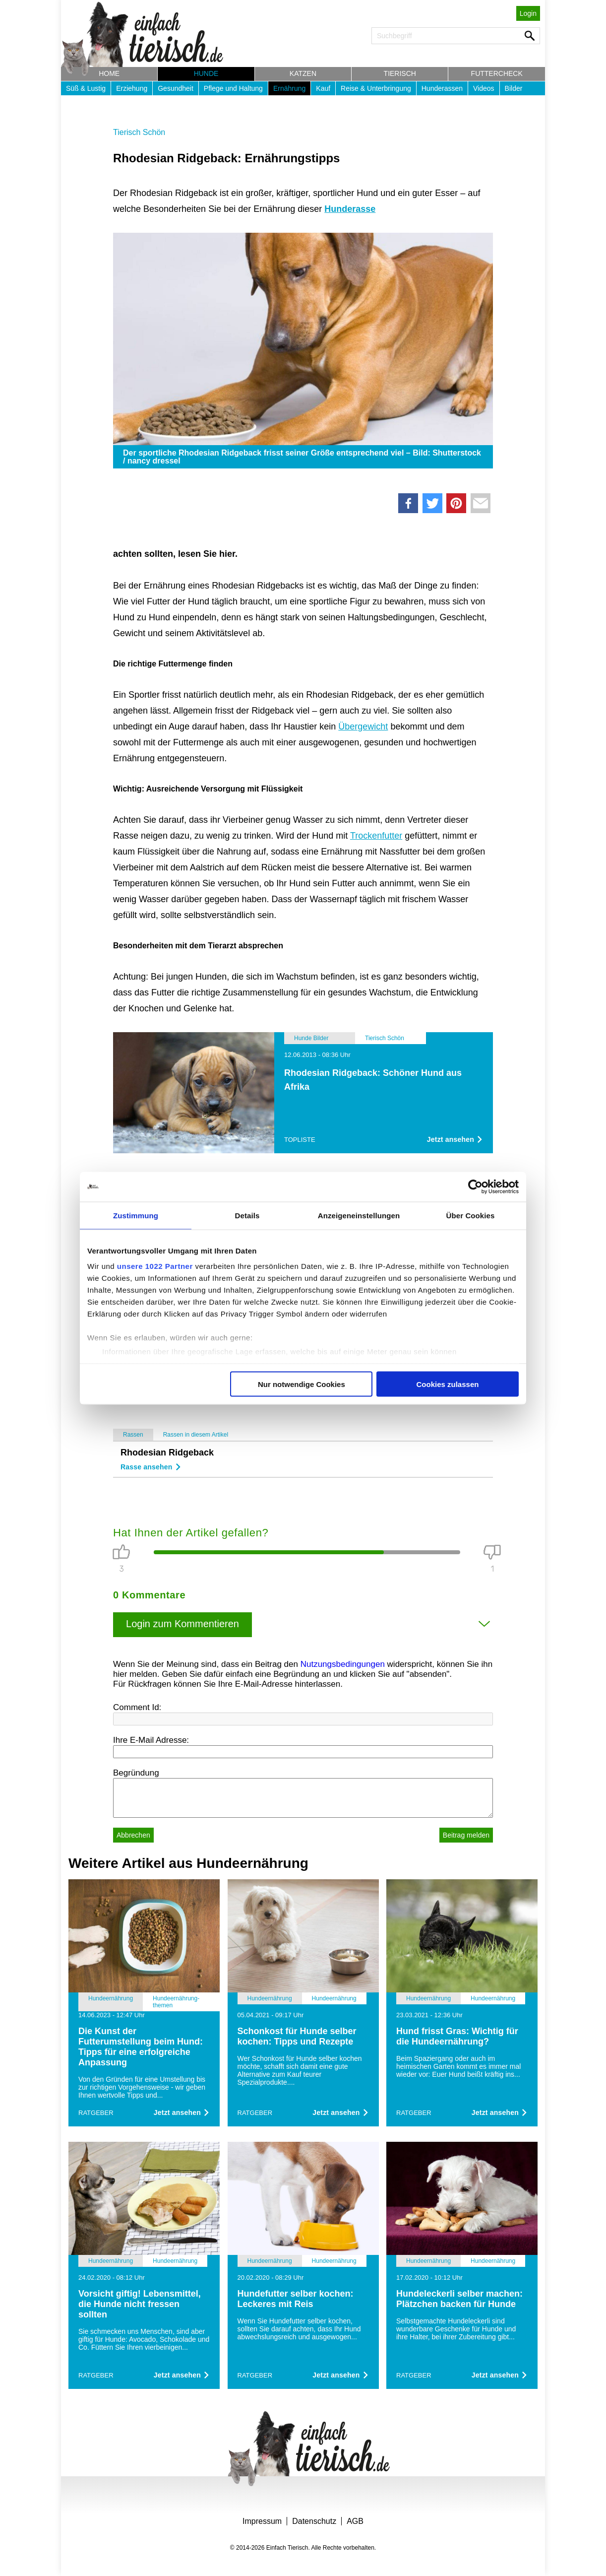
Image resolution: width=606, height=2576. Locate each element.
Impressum (262, 2521)
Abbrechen (133, 1835)
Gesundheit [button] (175, 88)
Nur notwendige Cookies (301, 1384)
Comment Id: (137, 1707)
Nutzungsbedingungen (343, 1664)
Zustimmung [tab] (135, 1215)
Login (528, 13)
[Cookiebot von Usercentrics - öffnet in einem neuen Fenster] (475, 1186)
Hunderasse (349, 209)
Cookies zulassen (448, 1384)
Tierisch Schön (139, 132)
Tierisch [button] (400, 73)
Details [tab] (247, 1215)
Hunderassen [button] (442, 88)
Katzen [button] (303, 73)
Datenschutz (314, 2521)
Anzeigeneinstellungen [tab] (359, 1215)
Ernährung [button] (289, 88)
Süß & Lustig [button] (86, 88)
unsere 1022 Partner (155, 1266)
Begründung (136, 1773)
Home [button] (109, 73)
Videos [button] (483, 88)
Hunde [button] (206, 73)
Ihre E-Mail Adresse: (151, 1740)
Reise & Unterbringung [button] (376, 88)
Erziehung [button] (131, 88)
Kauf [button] (323, 88)
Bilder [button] (514, 88)
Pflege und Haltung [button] (233, 88)
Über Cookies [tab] (470, 1215)
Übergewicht (363, 726)
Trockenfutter (376, 836)
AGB (355, 2521)
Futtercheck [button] (497, 73)
